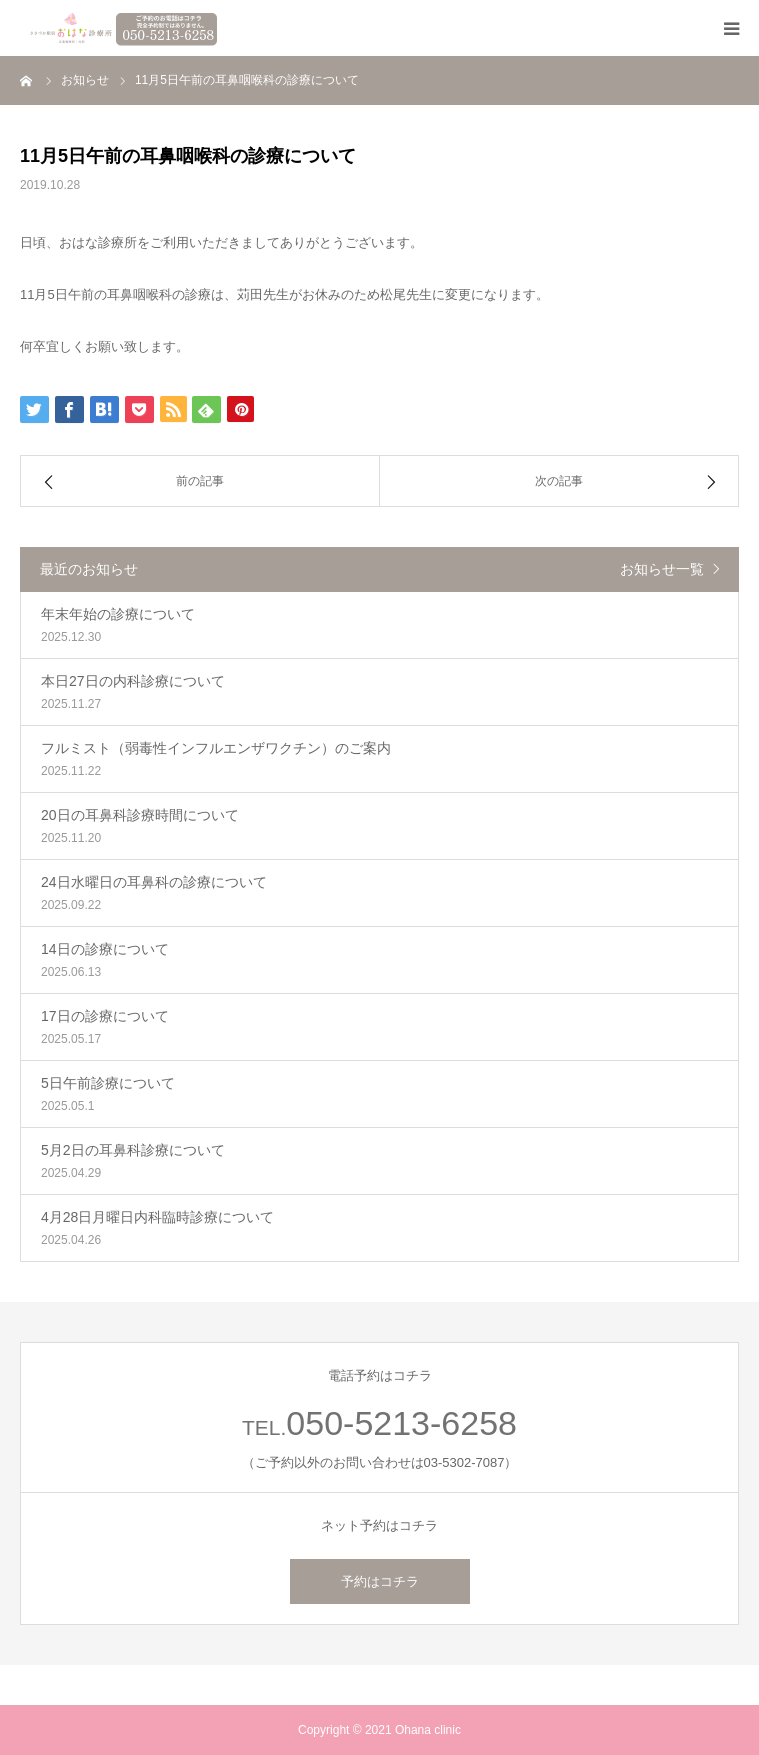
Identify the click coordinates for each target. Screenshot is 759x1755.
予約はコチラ (380, 1581)
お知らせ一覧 (662, 569)
